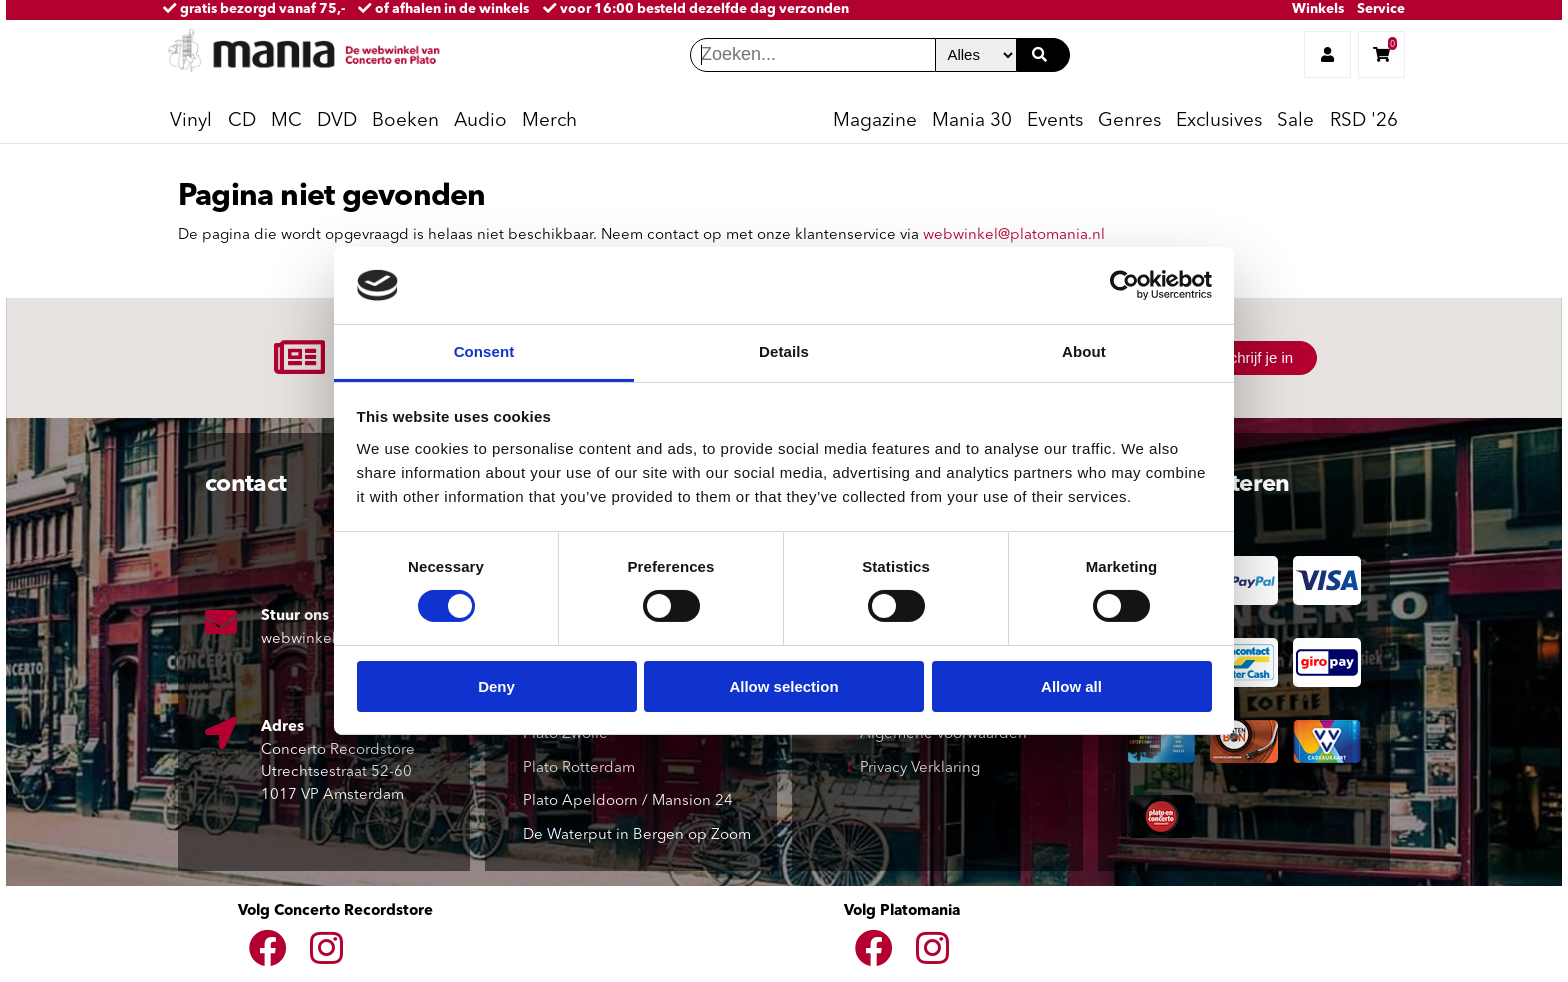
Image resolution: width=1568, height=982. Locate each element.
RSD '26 (1364, 121)
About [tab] (1084, 351)
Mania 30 (972, 121)
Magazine (875, 121)
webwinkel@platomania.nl (1014, 235)
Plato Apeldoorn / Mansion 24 (628, 801)
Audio (480, 121)
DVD (337, 121)
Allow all (1071, 686)
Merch (549, 121)
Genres (1129, 121)
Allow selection (783, 686)
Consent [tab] (484, 351)
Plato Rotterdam (579, 768)
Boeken (405, 121)
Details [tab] (784, 351)
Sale (1295, 121)
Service (1381, 9)
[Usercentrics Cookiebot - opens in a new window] (1124, 285)
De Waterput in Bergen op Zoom (637, 835)
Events (1055, 121)
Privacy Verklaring (920, 768)
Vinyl (191, 121)
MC (286, 121)
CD (242, 121)
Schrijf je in (1256, 357)
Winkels (1318, 9)
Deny (496, 686)
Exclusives (1219, 121)
